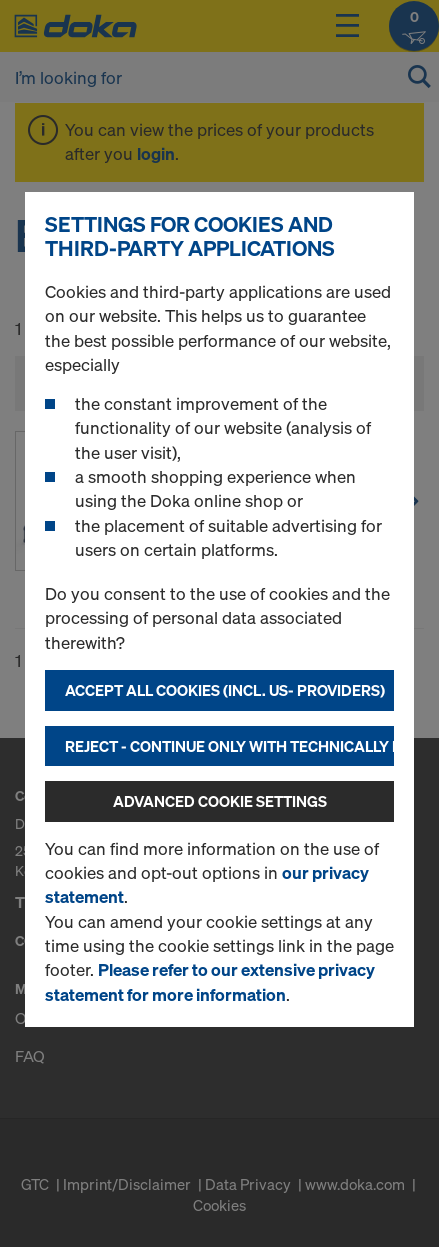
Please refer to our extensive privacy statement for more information (210, 981)
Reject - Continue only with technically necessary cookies (229, 746)
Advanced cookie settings (220, 801)
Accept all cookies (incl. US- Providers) (225, 690)
